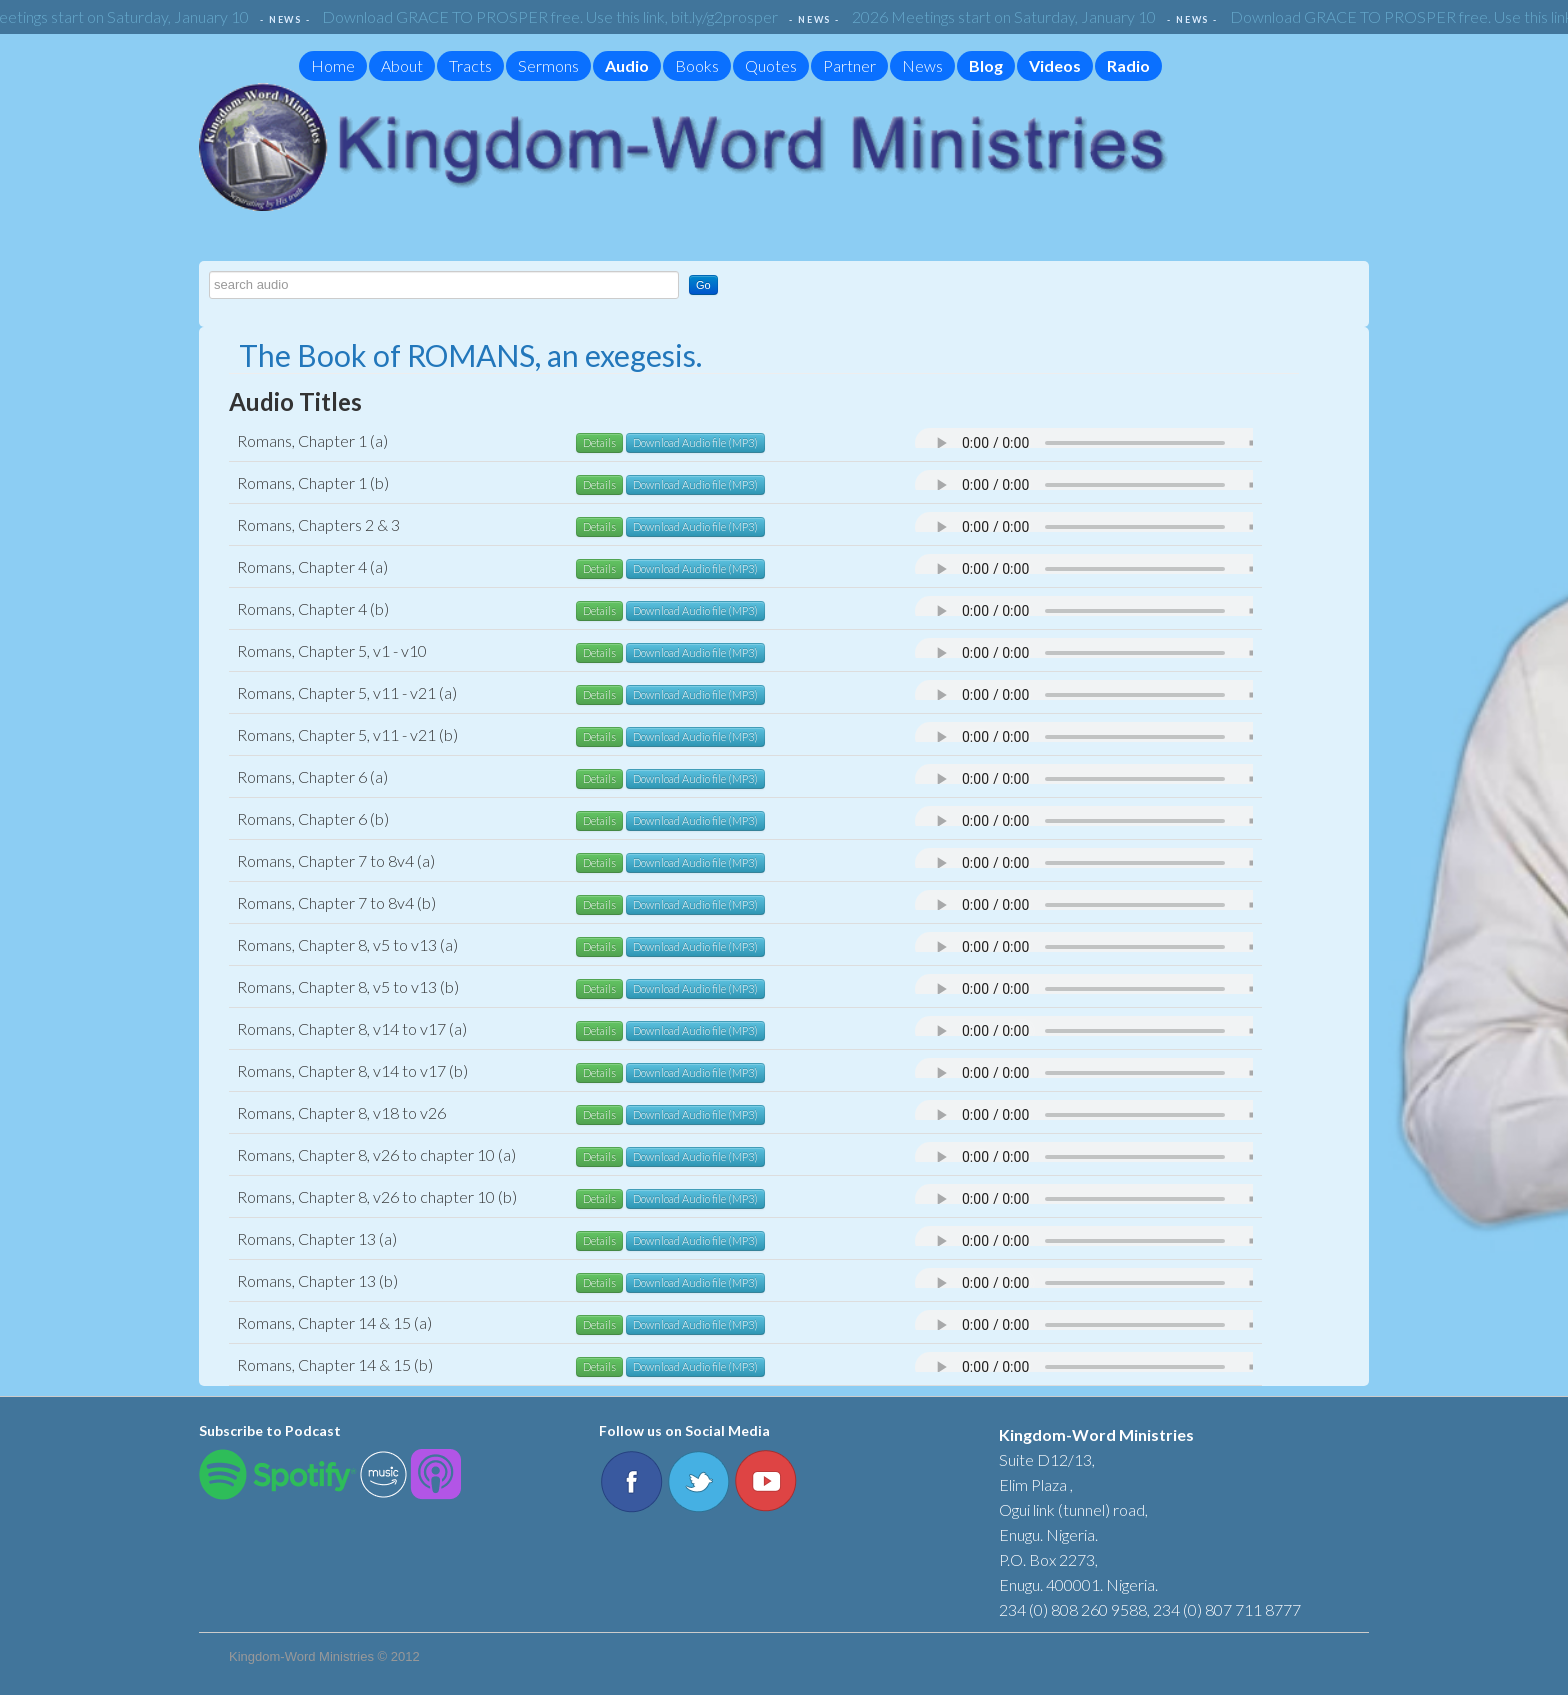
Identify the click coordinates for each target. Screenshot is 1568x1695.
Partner (849, 65)
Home (333, 65)
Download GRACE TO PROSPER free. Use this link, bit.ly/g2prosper (555, 16)
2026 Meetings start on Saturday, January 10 (1009, 16)
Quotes (771, 65)
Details (599, 442)
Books (697, 65)
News (922, 65)
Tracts (470, 65)
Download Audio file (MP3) (695, 442)
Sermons (548, 65)
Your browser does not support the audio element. (1115, 443)
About (402, 65)
